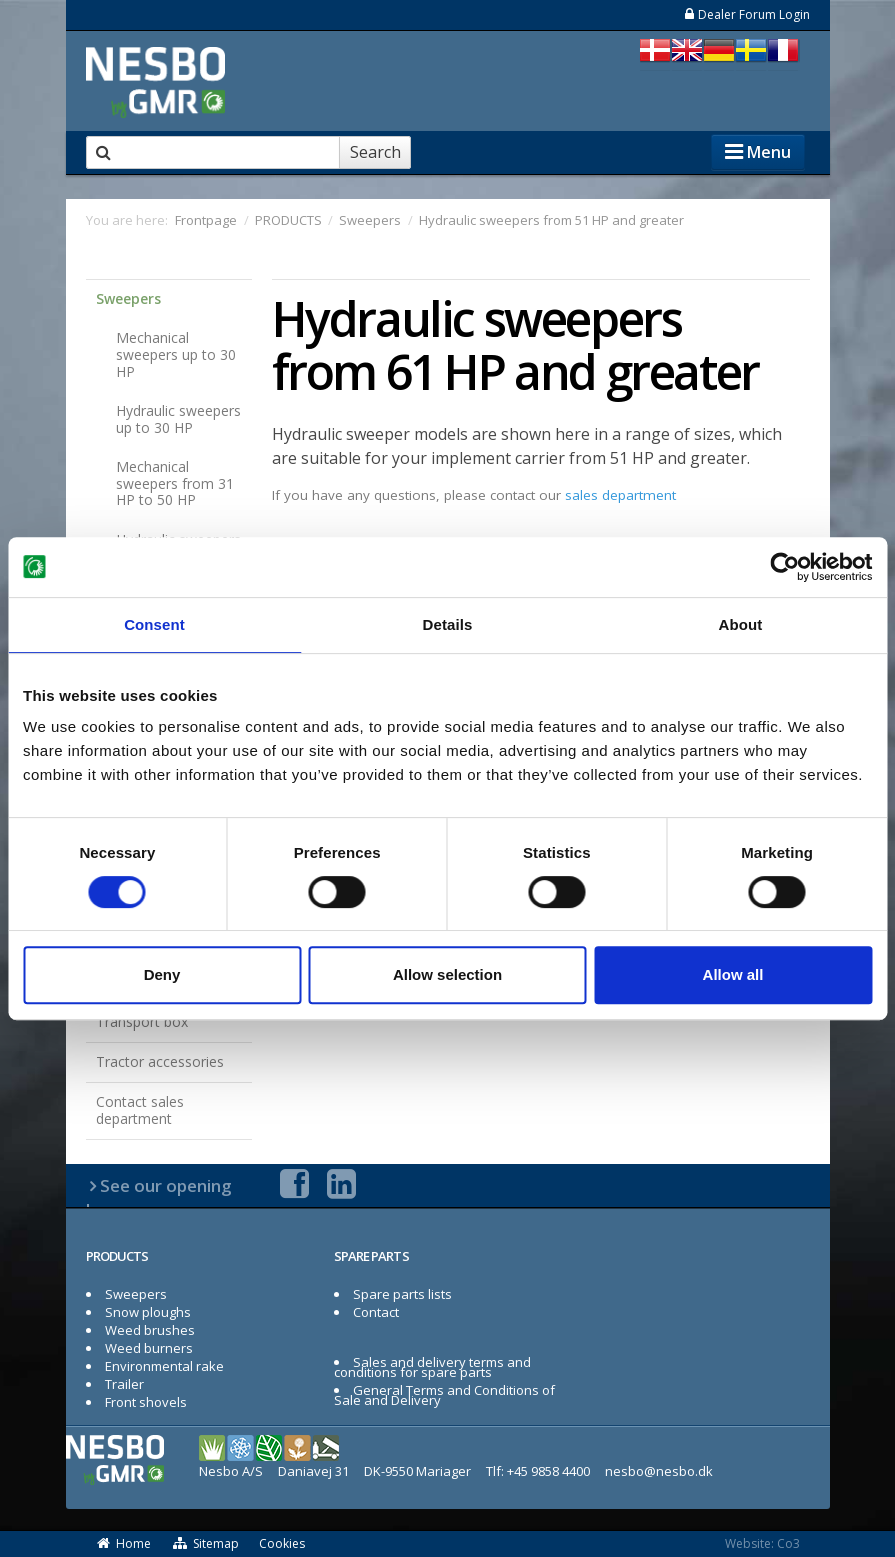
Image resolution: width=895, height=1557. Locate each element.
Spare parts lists (402, 1294)
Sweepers (128, 298)
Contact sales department (140, 1110)
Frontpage (206, 220)
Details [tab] (448, 624)
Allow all (733, 974)
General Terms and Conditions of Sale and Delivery (445, 1395)
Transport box (142, 1021)
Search (375, 152)
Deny (162, 974)
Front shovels (146, 1402)
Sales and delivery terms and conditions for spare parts (433, 1367)
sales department (620, 495)
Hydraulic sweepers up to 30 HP (178, 419)
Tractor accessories (160, 1061)
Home (124, 1543)
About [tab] (741, 624)
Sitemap (205, 1543)
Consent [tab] (154, 624)
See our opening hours (159, 1197)
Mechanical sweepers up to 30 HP (176, 354)
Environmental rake (164, 1366)
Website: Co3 (762, 1543)
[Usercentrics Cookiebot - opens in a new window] (784, 567)
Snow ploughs (148, 1312)
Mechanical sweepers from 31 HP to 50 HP (175, 483)
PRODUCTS (117, 1256)
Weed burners (149, 1348)
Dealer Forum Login (746, 14)
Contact (376, 1312)
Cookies (282, 1543)
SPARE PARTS (371, 1256)
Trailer (124, 1384)
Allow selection (447, 974)
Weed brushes (150, 1330)
